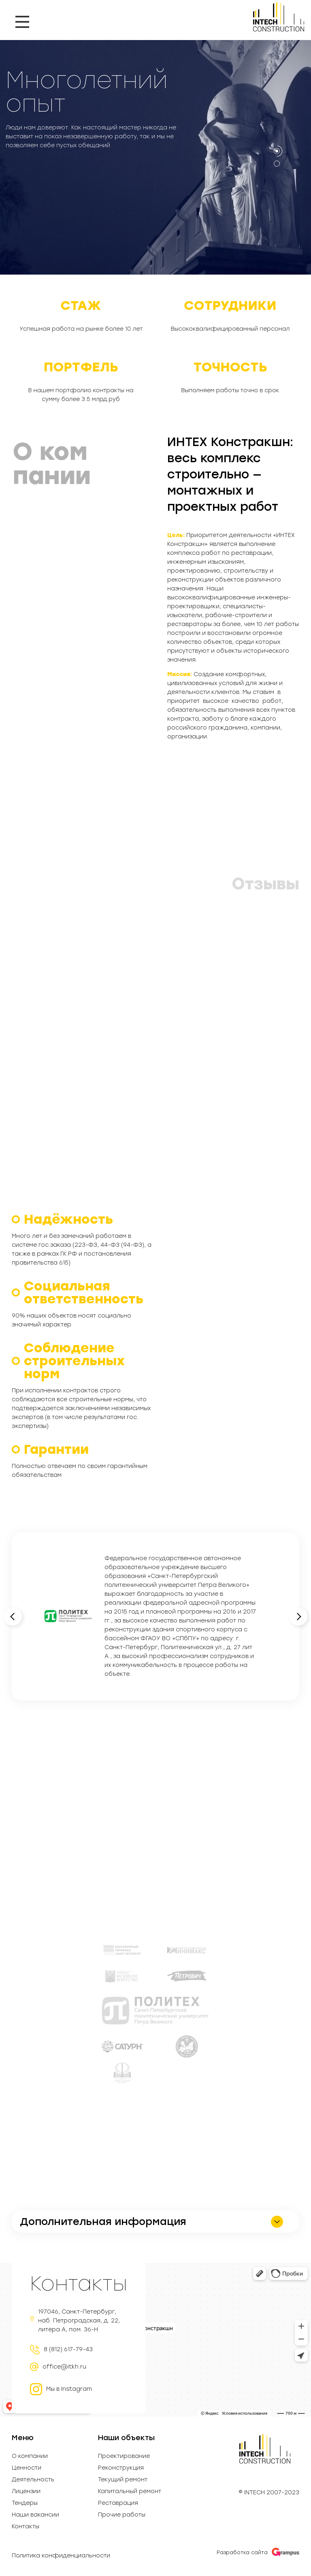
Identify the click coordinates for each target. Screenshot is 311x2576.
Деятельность (33, 2480)
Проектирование (124, 2456)
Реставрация (118, 2503)
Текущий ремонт (122, 2480)
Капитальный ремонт (129, 2491)
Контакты (25, 2526)
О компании (30, 2456)
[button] (277, 151)
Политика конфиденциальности (61, 2555)
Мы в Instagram (61, 2389)
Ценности (26, 2468)
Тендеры (25, 2503)
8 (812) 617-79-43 (68, 2349)
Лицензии (26, 2491)
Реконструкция (121, 2468)
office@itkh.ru (64, 2367)
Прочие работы (121, 2515)
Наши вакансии (35, 2515)
